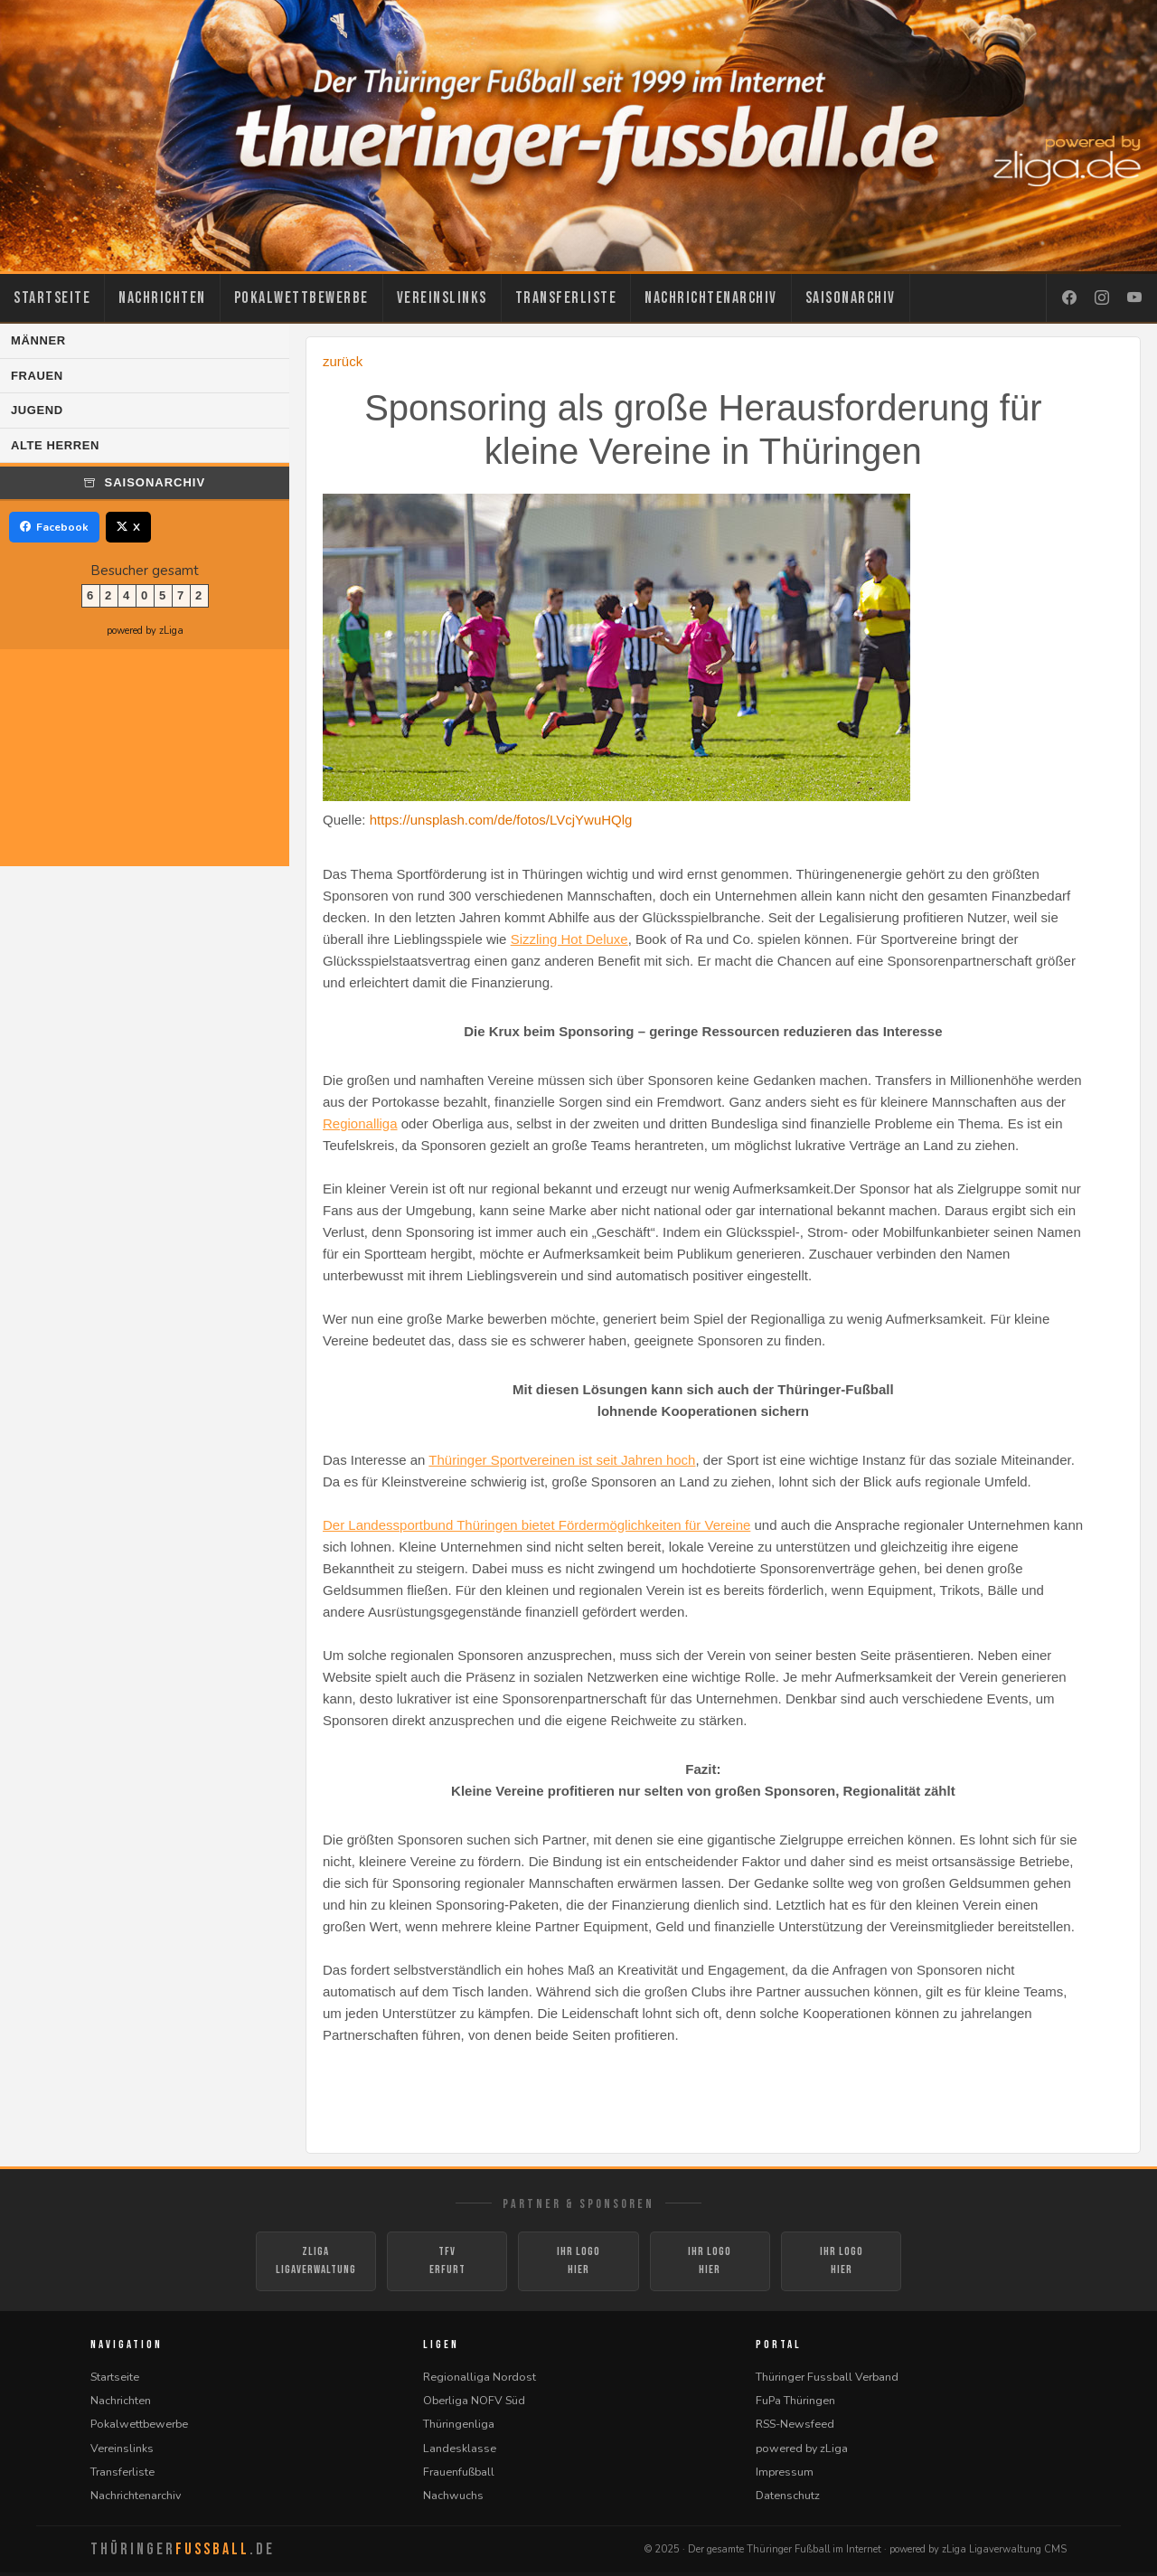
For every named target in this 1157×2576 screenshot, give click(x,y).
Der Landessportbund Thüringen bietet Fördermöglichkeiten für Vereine (536, 1525)
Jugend (37, 410)
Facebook (54, 527)
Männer (38, 340)
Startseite (52, 297)
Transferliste (566, 297)
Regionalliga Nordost (479, 2379)
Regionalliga (360, 1123)
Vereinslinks (442, 297)
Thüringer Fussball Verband (827, 2379)
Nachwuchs (453, 2497)
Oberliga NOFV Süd (474, 2403)
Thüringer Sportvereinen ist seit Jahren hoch (561, 1459)
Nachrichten (162, 297)
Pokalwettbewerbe (301, 297)
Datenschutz (788, 2497)
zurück (342, 361)
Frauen (37, 375)
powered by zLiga (145, 630)
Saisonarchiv (850, 297)
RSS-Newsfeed (795, 2427)
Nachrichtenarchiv (710, 297)
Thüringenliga (458, 2427)
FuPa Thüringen (795, 2403)
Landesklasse (459, 2450)
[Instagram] (1101, 298)
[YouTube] (1134, 298)
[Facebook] (1069, 298)
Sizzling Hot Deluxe (569, 939)
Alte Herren (55, 445)
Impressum (785, 2474)
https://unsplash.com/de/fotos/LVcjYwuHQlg (501, 819)
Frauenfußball (458, 2474)
